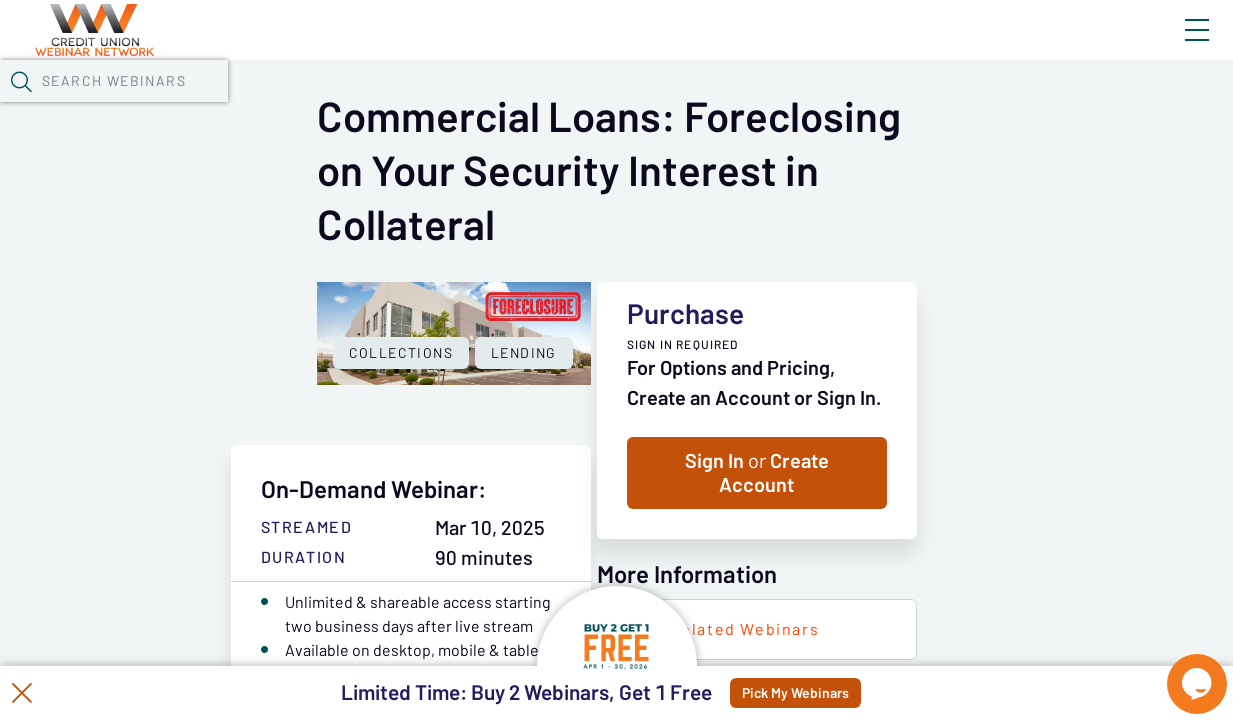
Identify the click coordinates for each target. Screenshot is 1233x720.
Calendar (466, 105)
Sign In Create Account (967, 543)
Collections (191, 574)
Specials (702, 105)
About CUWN (1036, 47)
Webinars (355, 105)
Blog (912, 47)
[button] (990, 103)
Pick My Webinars (842, 693)
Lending (314, 574)
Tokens (566, 105)
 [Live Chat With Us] (1179, 670)
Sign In (1174, 47)
